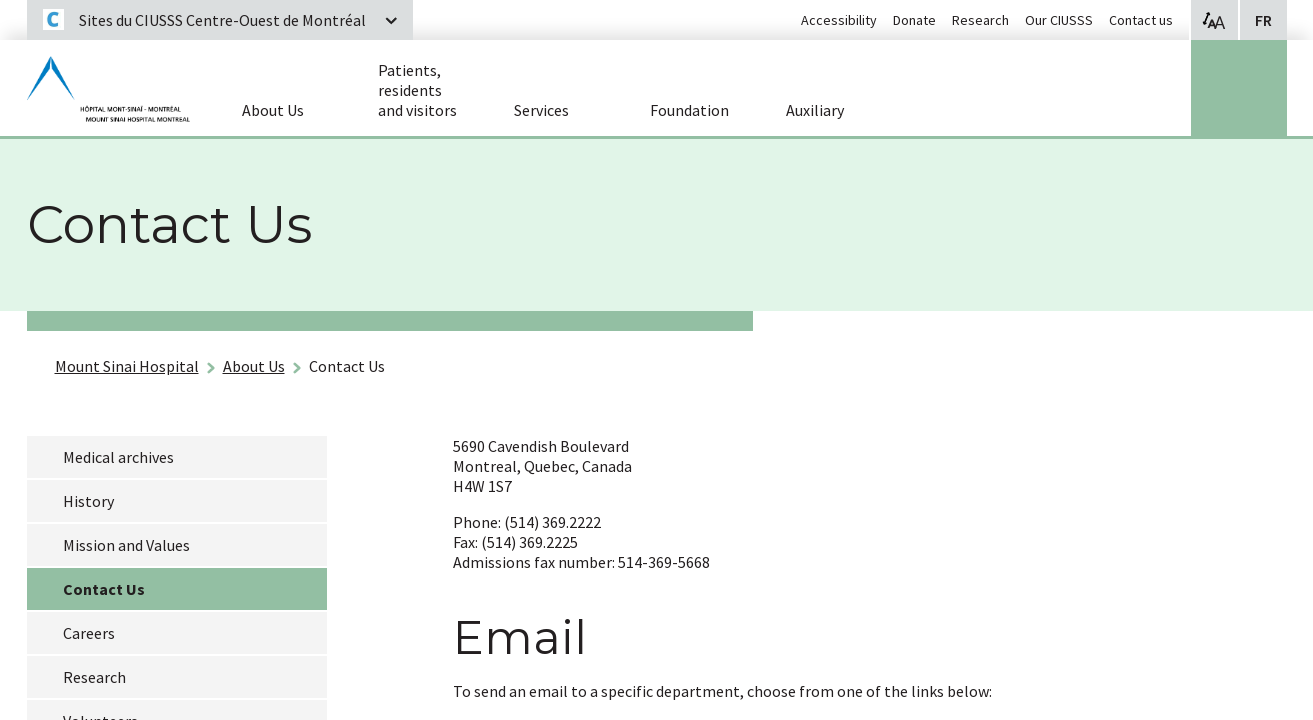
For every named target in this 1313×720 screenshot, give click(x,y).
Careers (89, 633)
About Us (254, 366)
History (88, 501)
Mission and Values (126, 545)
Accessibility (839, 20)
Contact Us (347, 366)
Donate (914, 20)
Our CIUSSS (1059, 20)
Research (980, 20)
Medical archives (118, 457)
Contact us (1141, 20)
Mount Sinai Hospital (127, 366)
